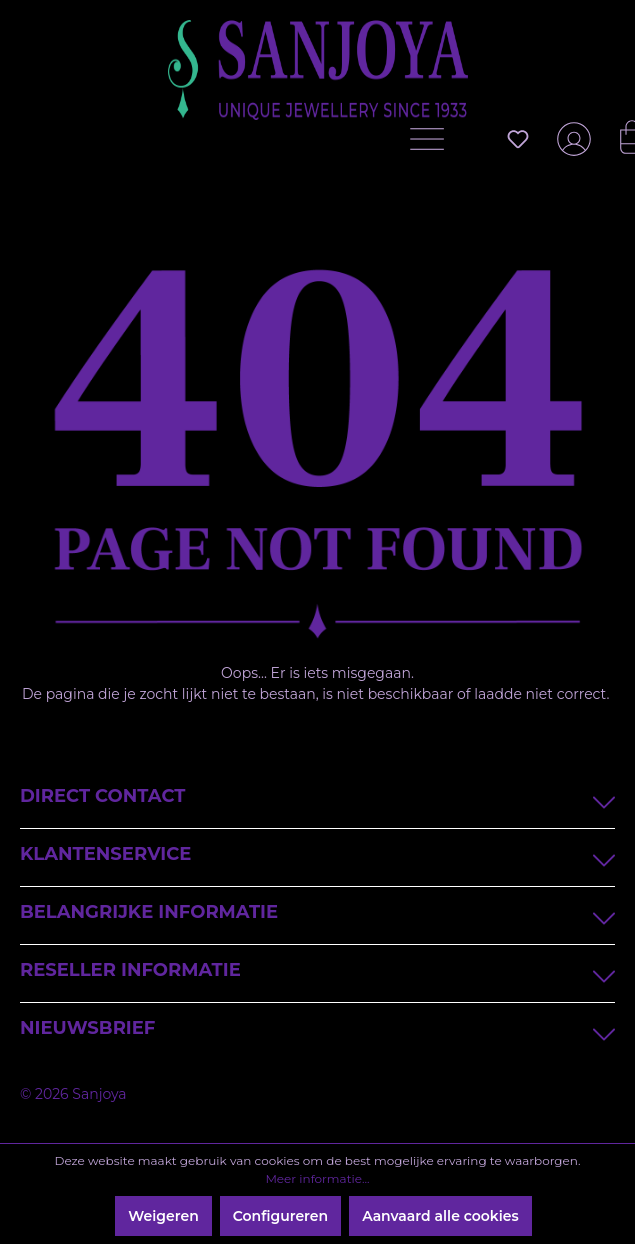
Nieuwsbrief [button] (317, 1030)
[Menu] (432, 144)
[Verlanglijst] (518, 139)
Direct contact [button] (317, 798)
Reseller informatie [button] (317, 972)
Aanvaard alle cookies (440, 1216)
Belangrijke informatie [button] (317, 914)
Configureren (280, 1216)
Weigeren (163, 1216)
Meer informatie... (317, 1178)
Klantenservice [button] (317, 856)
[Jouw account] (570, 147)
